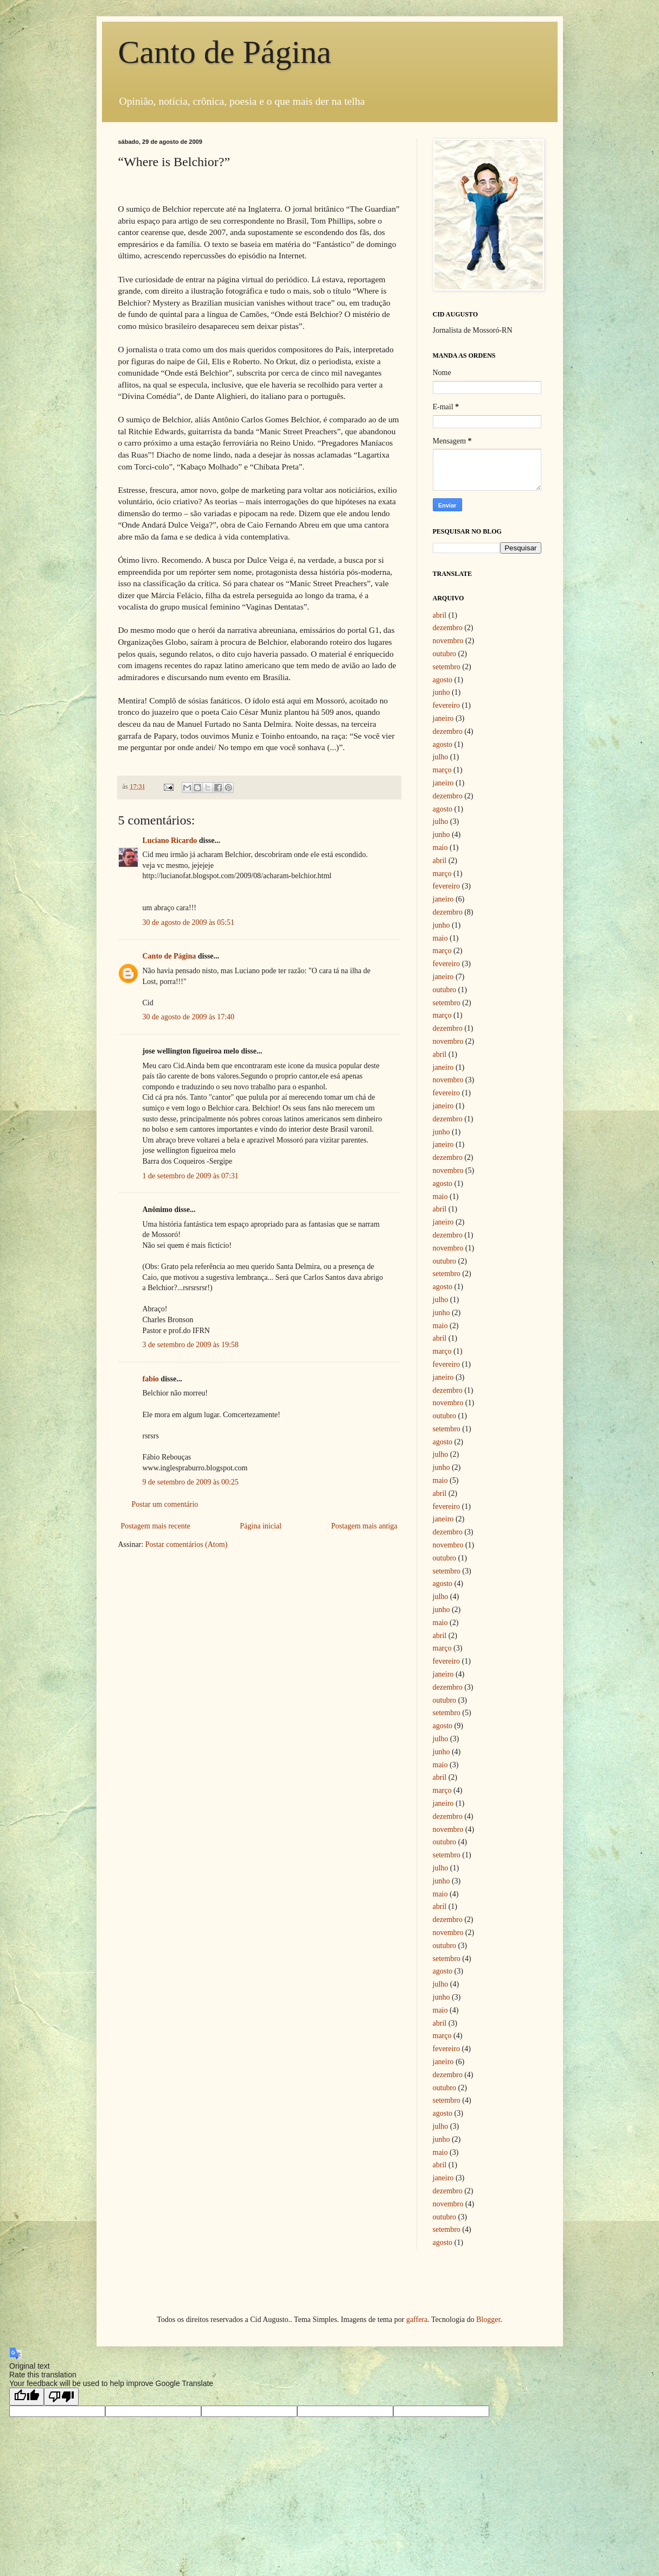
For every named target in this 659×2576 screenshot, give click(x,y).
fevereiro (446, 705)
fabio (151, 1379)
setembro (446, 667)
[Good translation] (26, 2397)
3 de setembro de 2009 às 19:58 (191, 1345)
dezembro (448, 628)
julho (441, 757)
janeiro (443, 718)
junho (441, 692)
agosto (443, 680)
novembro (448, 641)
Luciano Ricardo (170, 840)
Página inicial (260, 1526)
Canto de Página (224, 52)
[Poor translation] (61, 2397)
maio (440, 847)
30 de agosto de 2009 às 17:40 (189, 1017)
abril (440, 615)
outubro (445, 654)
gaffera (416, 2319)
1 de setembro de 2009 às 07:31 (191, 1176)
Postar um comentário (165, 1504)
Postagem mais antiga (364, 1526)
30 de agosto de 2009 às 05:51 (189, 922)
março (442, 770)
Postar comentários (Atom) (186, 1544)
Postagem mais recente (155, 1526)
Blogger (488, 2319)
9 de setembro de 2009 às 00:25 (191, 1482)
